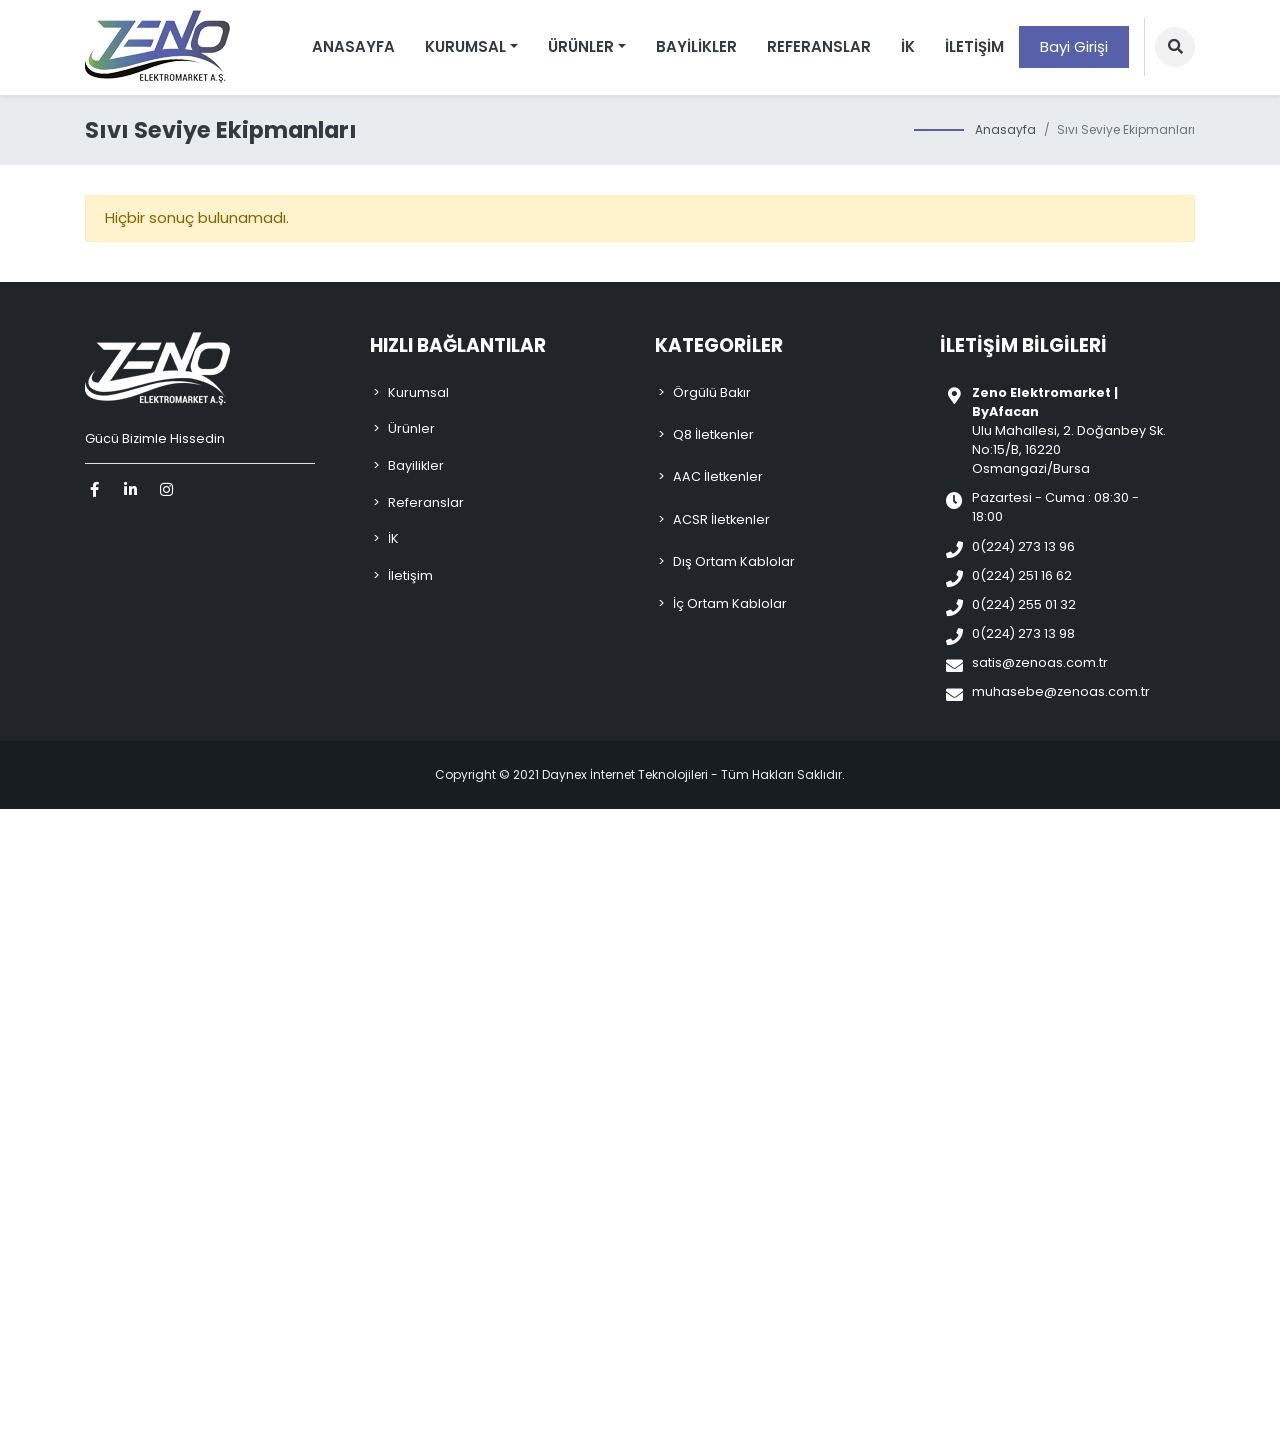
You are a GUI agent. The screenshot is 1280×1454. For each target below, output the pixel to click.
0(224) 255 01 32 (1024, 604)
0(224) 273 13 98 (1023, 633)
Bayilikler (696, 46)
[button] (1175, 47)
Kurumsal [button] (465, 46)
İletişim (974, 46)
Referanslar (819, 46)
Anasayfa (353, 46)
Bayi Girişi (1074, 46)
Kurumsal (418, 392)
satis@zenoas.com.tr (1040, 662)
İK (908, 46)
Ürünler (411, 428)
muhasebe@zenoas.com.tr (1061, 691)
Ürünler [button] (581, 46)
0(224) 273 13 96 (1023, 546)
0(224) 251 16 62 (1022, 575)
